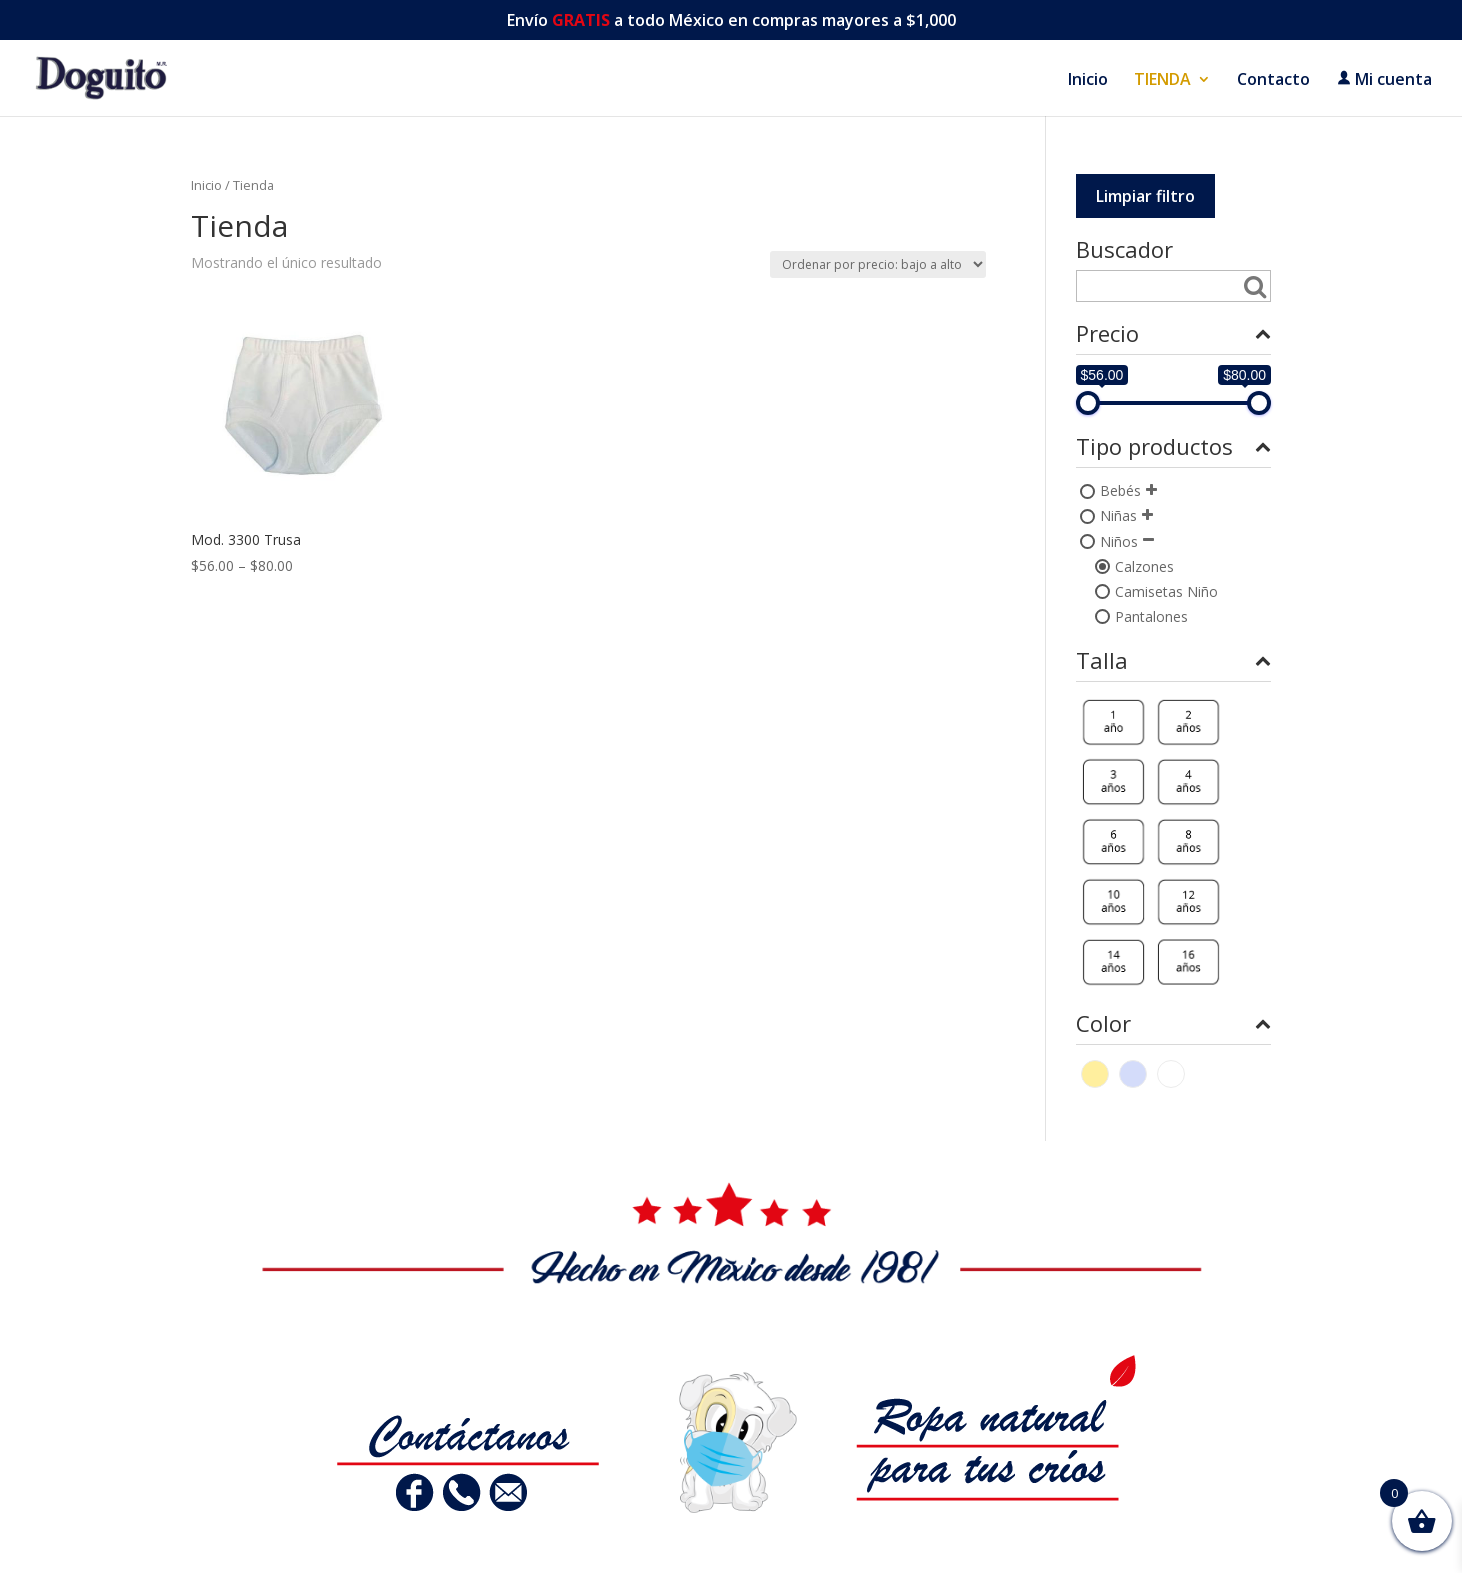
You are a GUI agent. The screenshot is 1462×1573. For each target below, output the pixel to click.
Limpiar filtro (1145, 196)
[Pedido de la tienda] (878, 264)
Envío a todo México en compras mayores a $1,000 (731, 21)
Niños (1119, 541)
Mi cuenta (1384, 80)
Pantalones (1151, 616)
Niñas (1118, 515)
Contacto (1273, 81)
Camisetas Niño (1166, 591)
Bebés (1120, 490)
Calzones (1144, 566)
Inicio (1088, 81)
